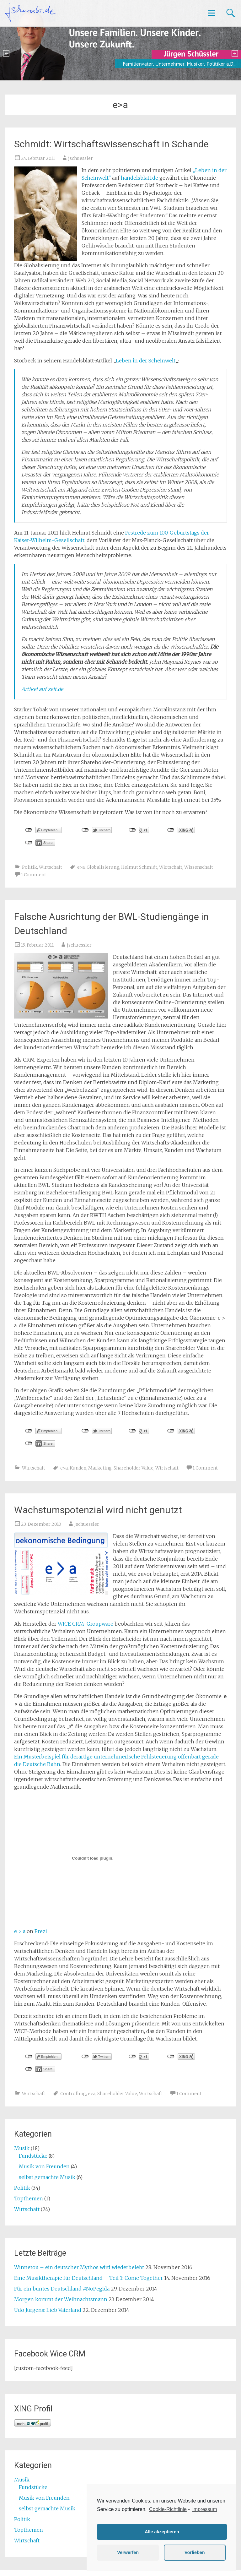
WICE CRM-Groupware (85, 1624)
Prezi (41, 1931)
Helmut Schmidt (139, 867)
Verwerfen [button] (128, 2552)
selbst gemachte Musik (47, 2177)
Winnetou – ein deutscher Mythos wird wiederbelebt (79, 2267)
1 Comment (33, 875)
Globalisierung (103, 867)
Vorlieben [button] (195, 2552)
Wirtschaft (50, 867)
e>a (81, 867)
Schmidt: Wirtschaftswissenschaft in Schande (111, 144)
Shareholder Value (133, 1468)
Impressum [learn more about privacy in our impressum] (204, 2509)
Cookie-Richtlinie (168, 2509)
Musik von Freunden (44, 2166)
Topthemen (28, 2198)
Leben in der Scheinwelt (145, 360)
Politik (29, 867)
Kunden (78, 1468)
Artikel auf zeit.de (42, 689)
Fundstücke (33, 2156)
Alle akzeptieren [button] (162, 2531)
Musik (21, 2148)
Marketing (100, 1468)
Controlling (73, 2093)
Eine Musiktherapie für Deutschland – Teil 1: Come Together (88, 2278)
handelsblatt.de (139, 178)
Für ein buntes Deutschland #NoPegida (62, 2288)
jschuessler (80, 158)
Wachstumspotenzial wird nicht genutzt (98, 1509)
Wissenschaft (198, 867)
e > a (19, 1931)
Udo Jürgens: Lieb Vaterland (47, 2310)
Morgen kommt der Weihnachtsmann (60, 2299)
